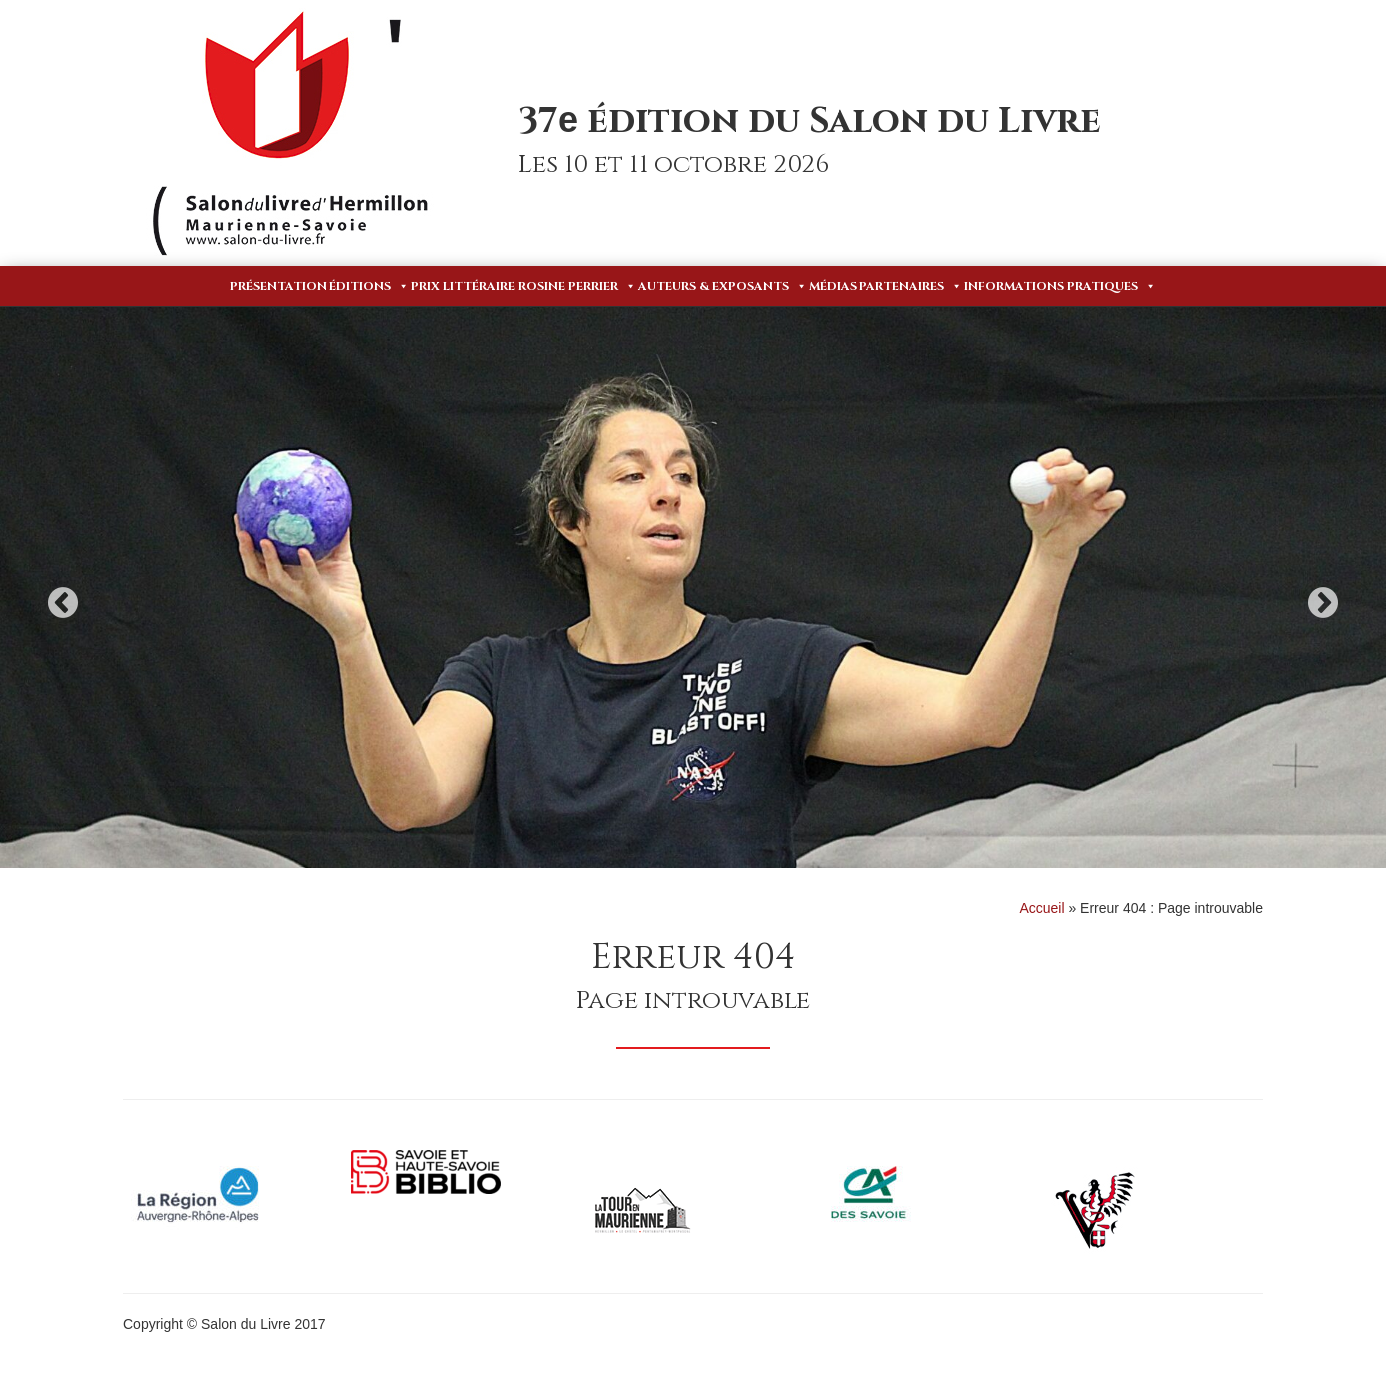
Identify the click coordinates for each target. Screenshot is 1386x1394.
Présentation (278, 286)
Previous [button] (63, 602)
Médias (833, 286)
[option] (693, 587)
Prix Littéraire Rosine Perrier (523, 286)
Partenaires (910, 286)
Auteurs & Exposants (722, 286)
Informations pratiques (1060, 286)
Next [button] (1323, 602)
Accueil (1041, 908)
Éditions (369, 286)
